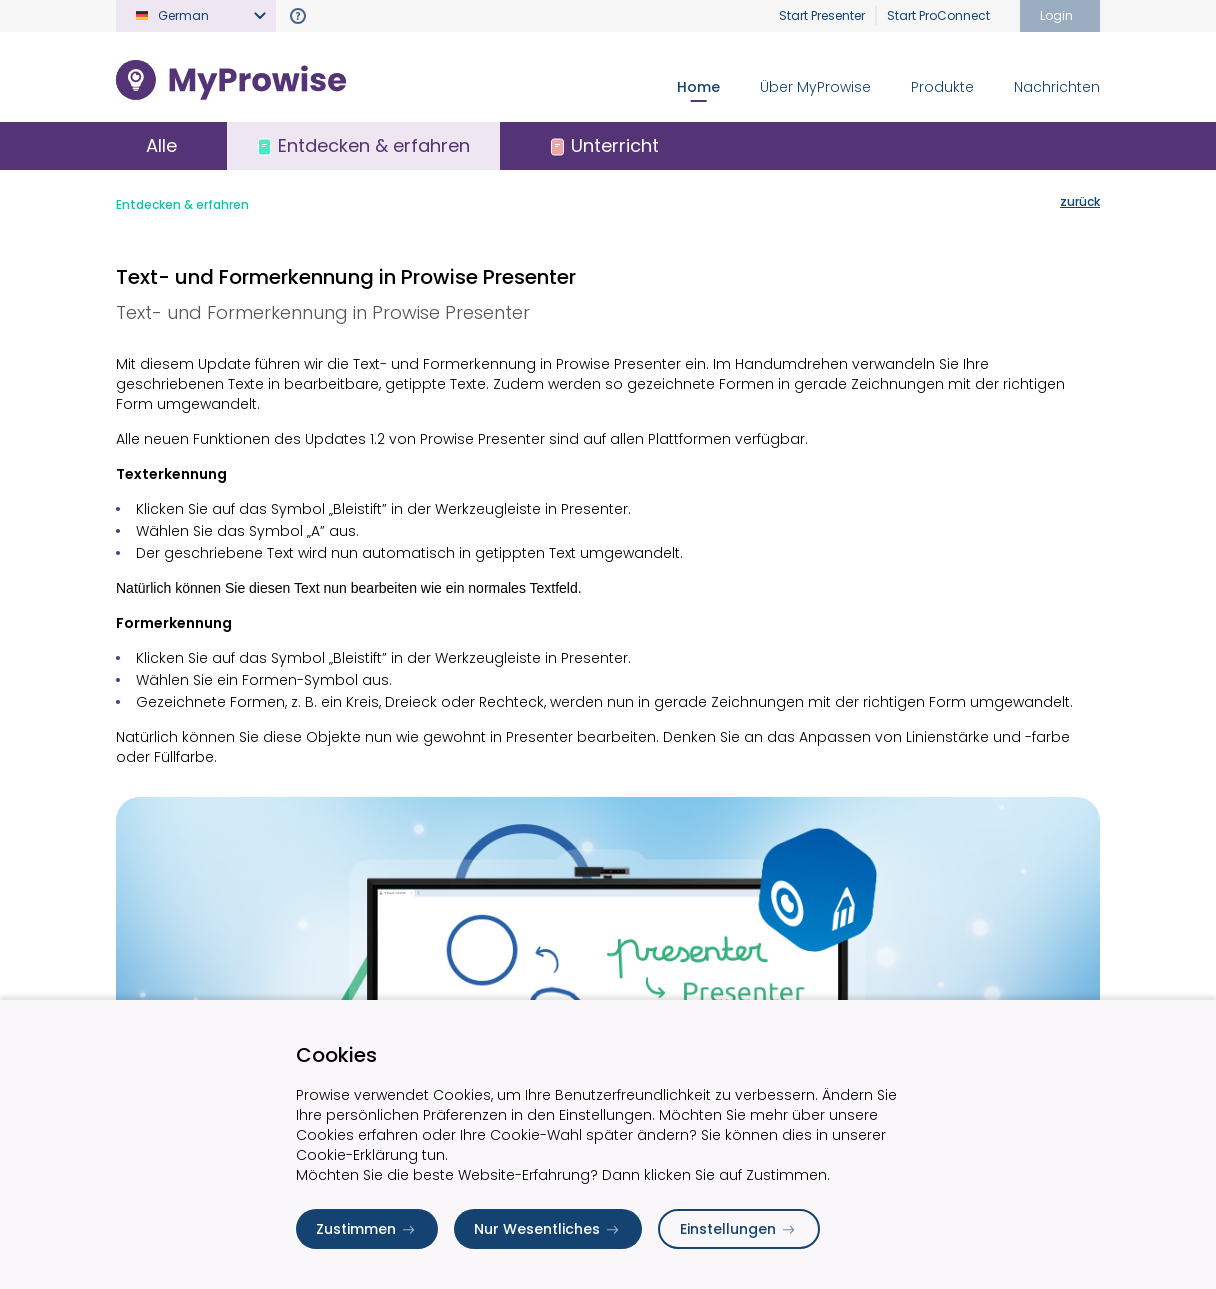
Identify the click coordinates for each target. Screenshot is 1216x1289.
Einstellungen (739, 1229)
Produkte (942, 87)
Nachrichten (1057, 87)
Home (698, 87)
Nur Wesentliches (548, 1229)
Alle (161, 145)
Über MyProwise (815, 87)
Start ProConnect (938, 15)
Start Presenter (822, 15)
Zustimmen (367, 1229)
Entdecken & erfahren (182, 204)
